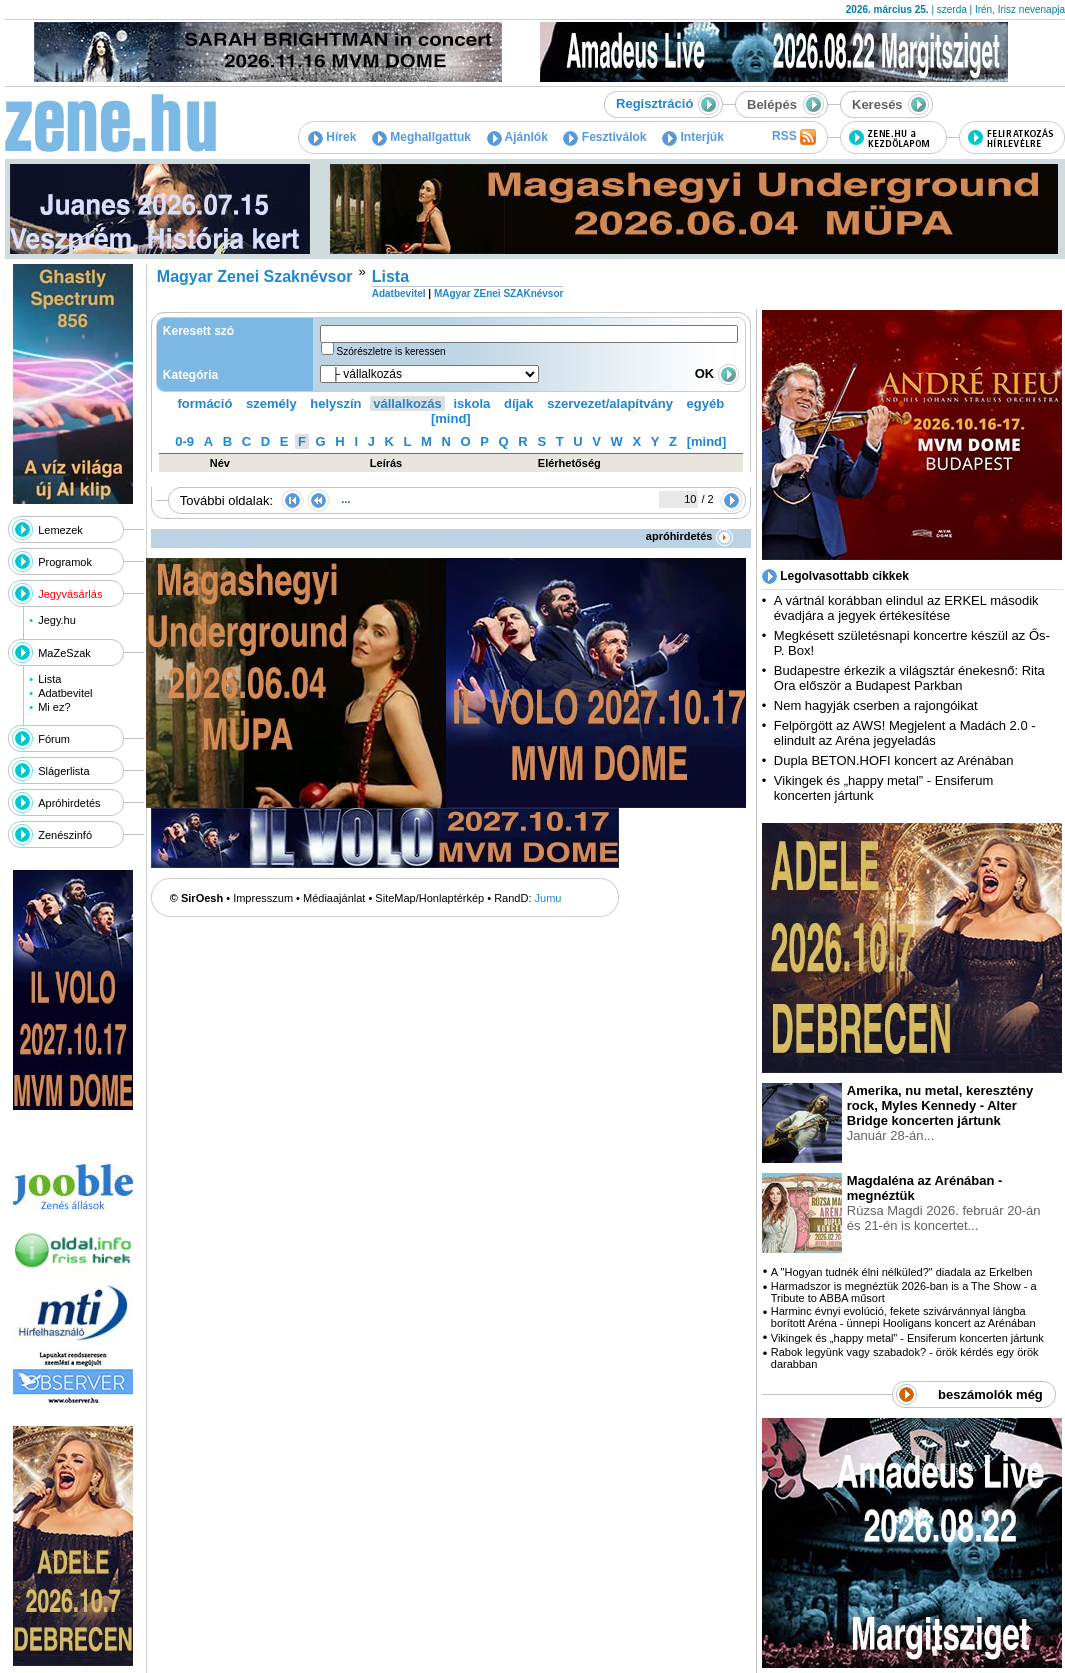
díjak (519, 403)
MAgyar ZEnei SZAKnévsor (498, 293)
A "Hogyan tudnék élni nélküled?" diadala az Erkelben (902, 1272)
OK (717, 373)
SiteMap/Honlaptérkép (429, 898)
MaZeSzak (64, 653)
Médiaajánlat (334, 898)
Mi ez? (54, 707)
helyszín (335, 403)
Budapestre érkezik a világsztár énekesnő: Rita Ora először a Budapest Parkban (909, 678)
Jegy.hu (57, 620)
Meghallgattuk (421, 137)
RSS (794, 137)
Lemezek (60, 530)
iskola (471, 403)
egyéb (706, 403)
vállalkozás (407, 403)
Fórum (54, 739)
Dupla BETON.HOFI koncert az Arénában (895, 760)
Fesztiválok (604, 137)
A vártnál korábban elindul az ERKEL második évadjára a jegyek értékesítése (906, 608)
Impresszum (263, 898)
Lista (49, 679)
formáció (205, 403)
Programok (65, 562)
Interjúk (693, 137)
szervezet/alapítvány (610, 403)
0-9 (184, 441)
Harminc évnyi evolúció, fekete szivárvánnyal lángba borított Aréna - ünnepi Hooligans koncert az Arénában (903, 1317)
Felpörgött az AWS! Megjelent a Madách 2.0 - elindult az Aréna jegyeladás (905, 733)
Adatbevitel (65, 693)
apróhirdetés (689, 536)
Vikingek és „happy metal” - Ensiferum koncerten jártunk (907, 1338)
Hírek (332, 137)
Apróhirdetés (69, 803)
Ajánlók (517, 137)
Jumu (548, 898)
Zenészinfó (65, 835)
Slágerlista (63, 771)
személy (271, 403)
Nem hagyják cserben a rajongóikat (876, 705)
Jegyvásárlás (70, 594)
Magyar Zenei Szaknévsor (255, 276)
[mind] (451, 418)
